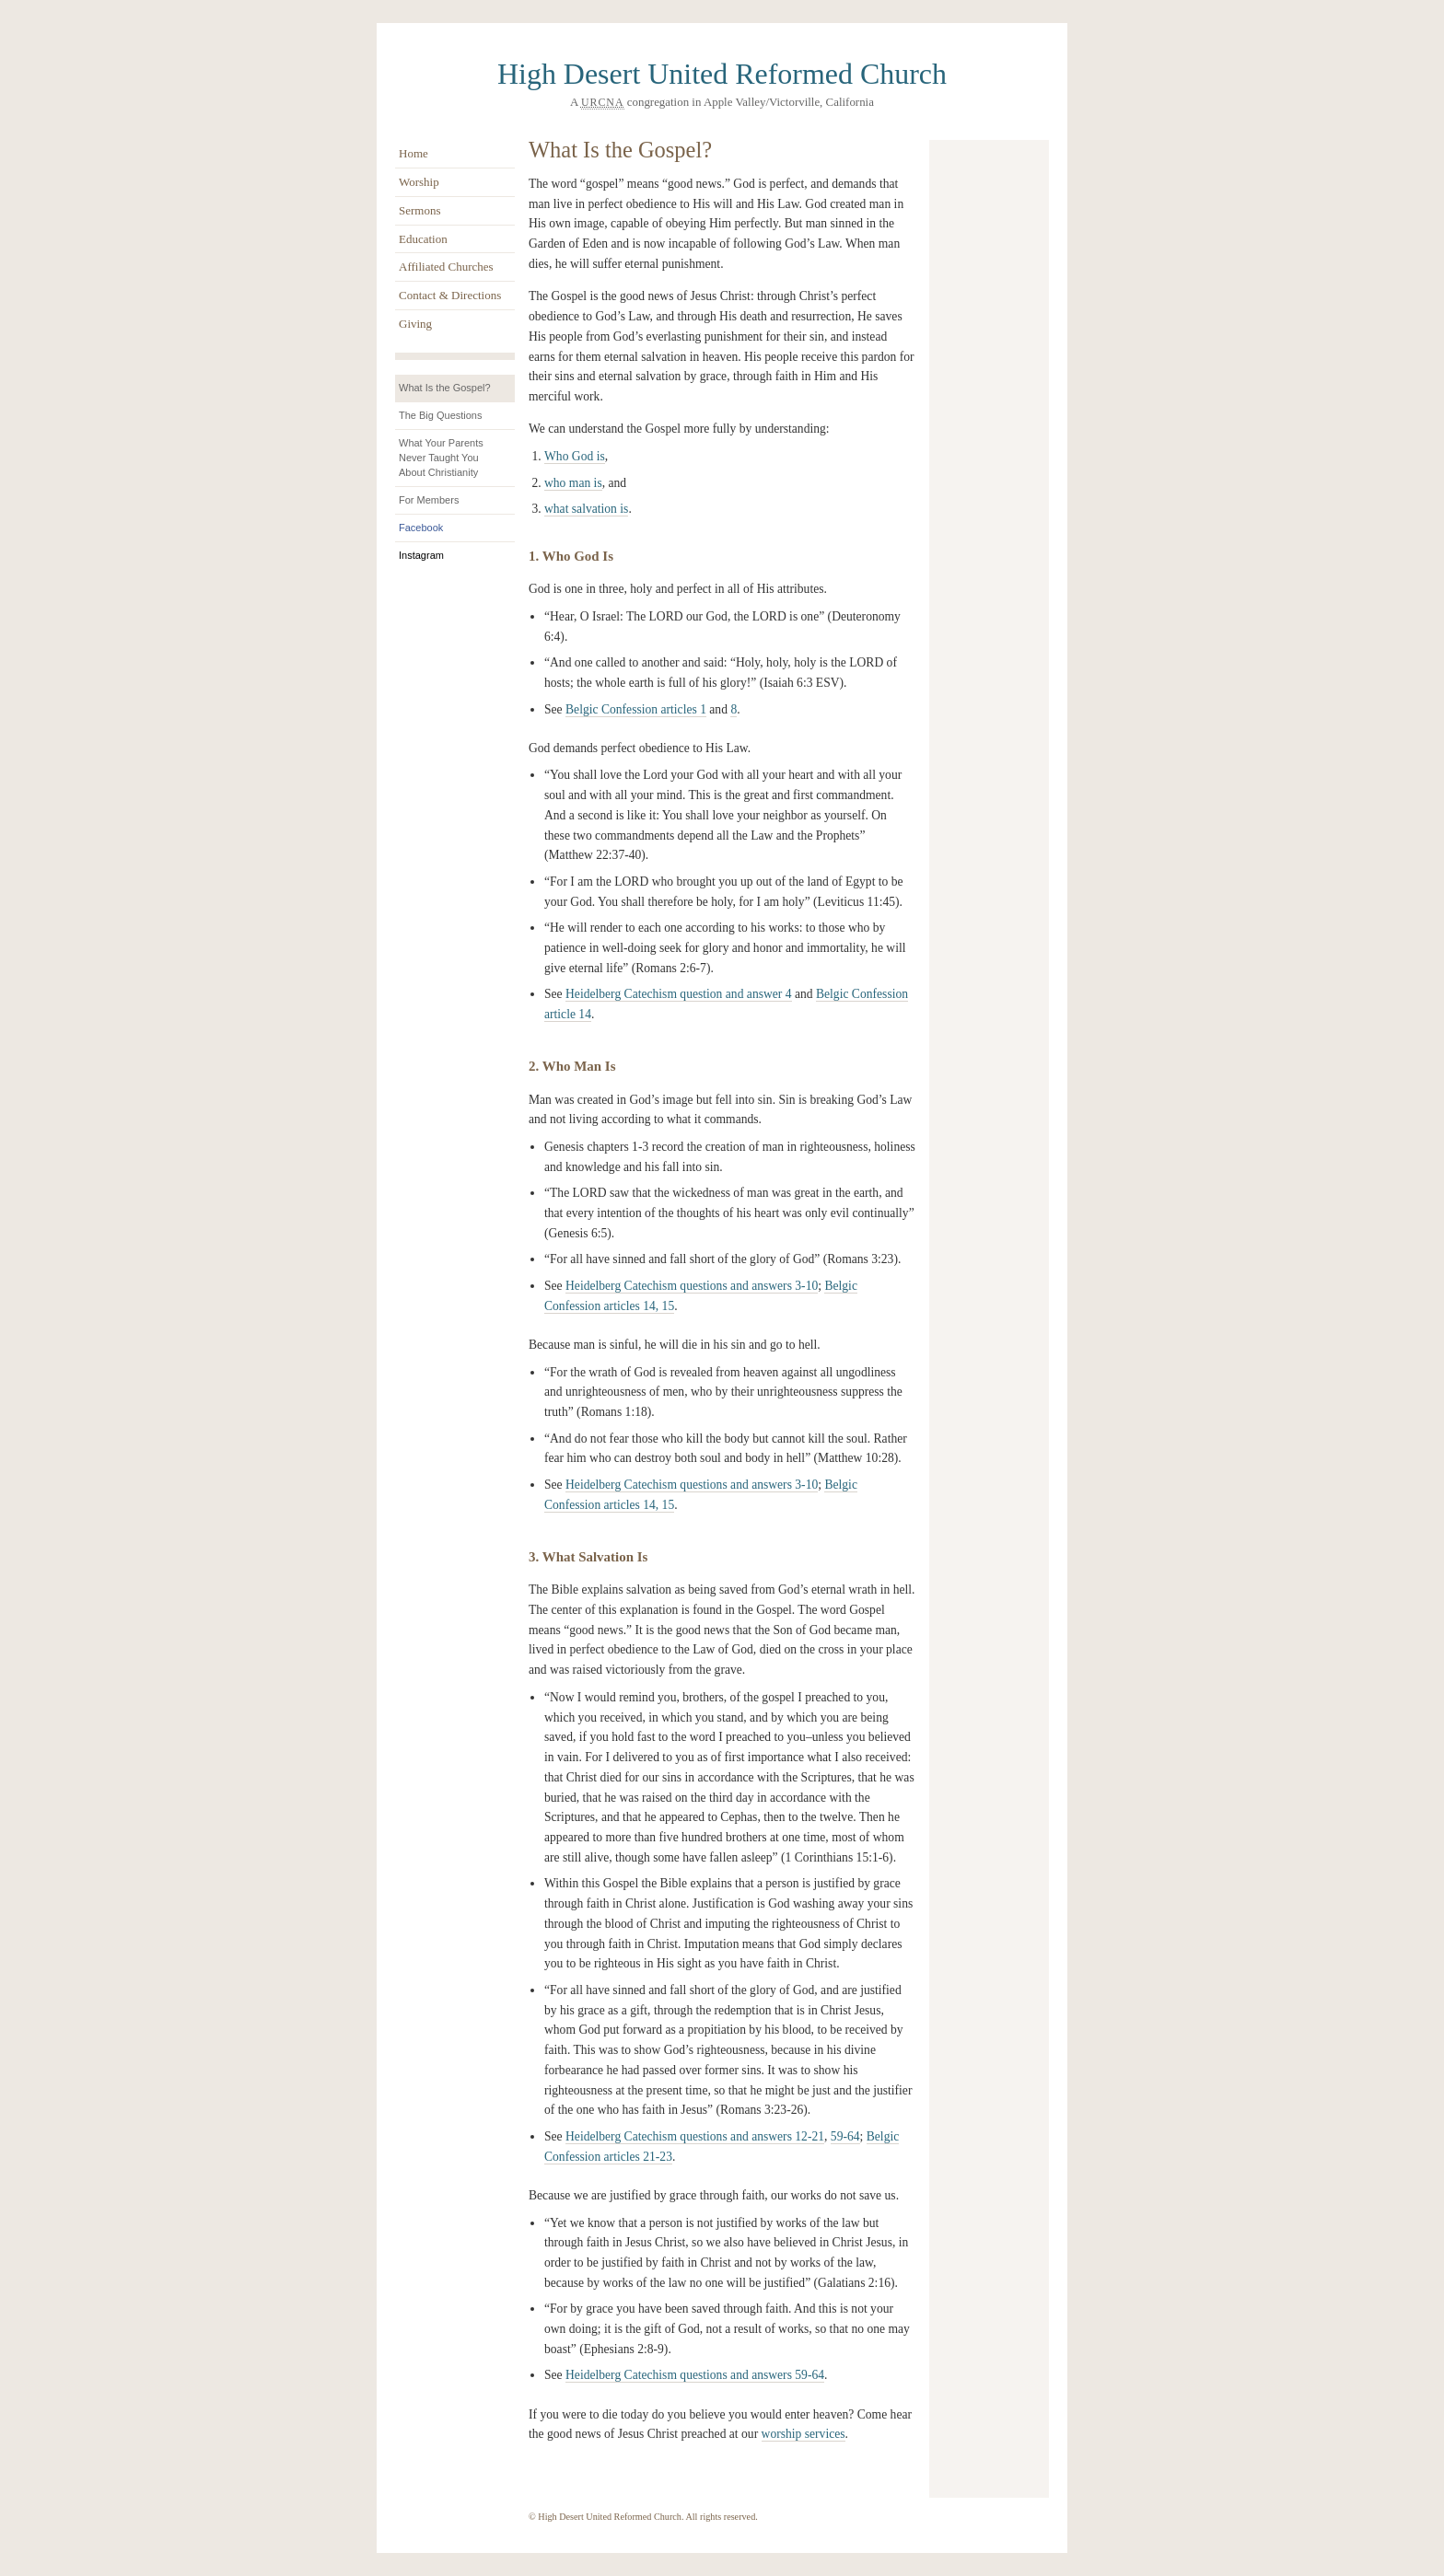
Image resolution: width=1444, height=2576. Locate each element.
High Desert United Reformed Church (722, 74)
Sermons (420, 210)
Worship (419, 182)
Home (413, 153)
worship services (803, 2434)
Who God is (574, 456)
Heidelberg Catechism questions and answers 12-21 (694, 2136)
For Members (429, 499)
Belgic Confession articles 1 (635, 709)
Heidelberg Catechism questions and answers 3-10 (691, 1286)
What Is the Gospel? (445, 387)
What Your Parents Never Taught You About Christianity (441, 457)
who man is (573, 483)
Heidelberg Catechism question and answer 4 (678, 994)
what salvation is (586, 509)
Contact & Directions (450, 295)
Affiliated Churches (446, 266)
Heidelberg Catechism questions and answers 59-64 (694, 2375)
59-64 (845, 2136)
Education (423, 239)
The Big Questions (441, 415)
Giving (415, 324)
